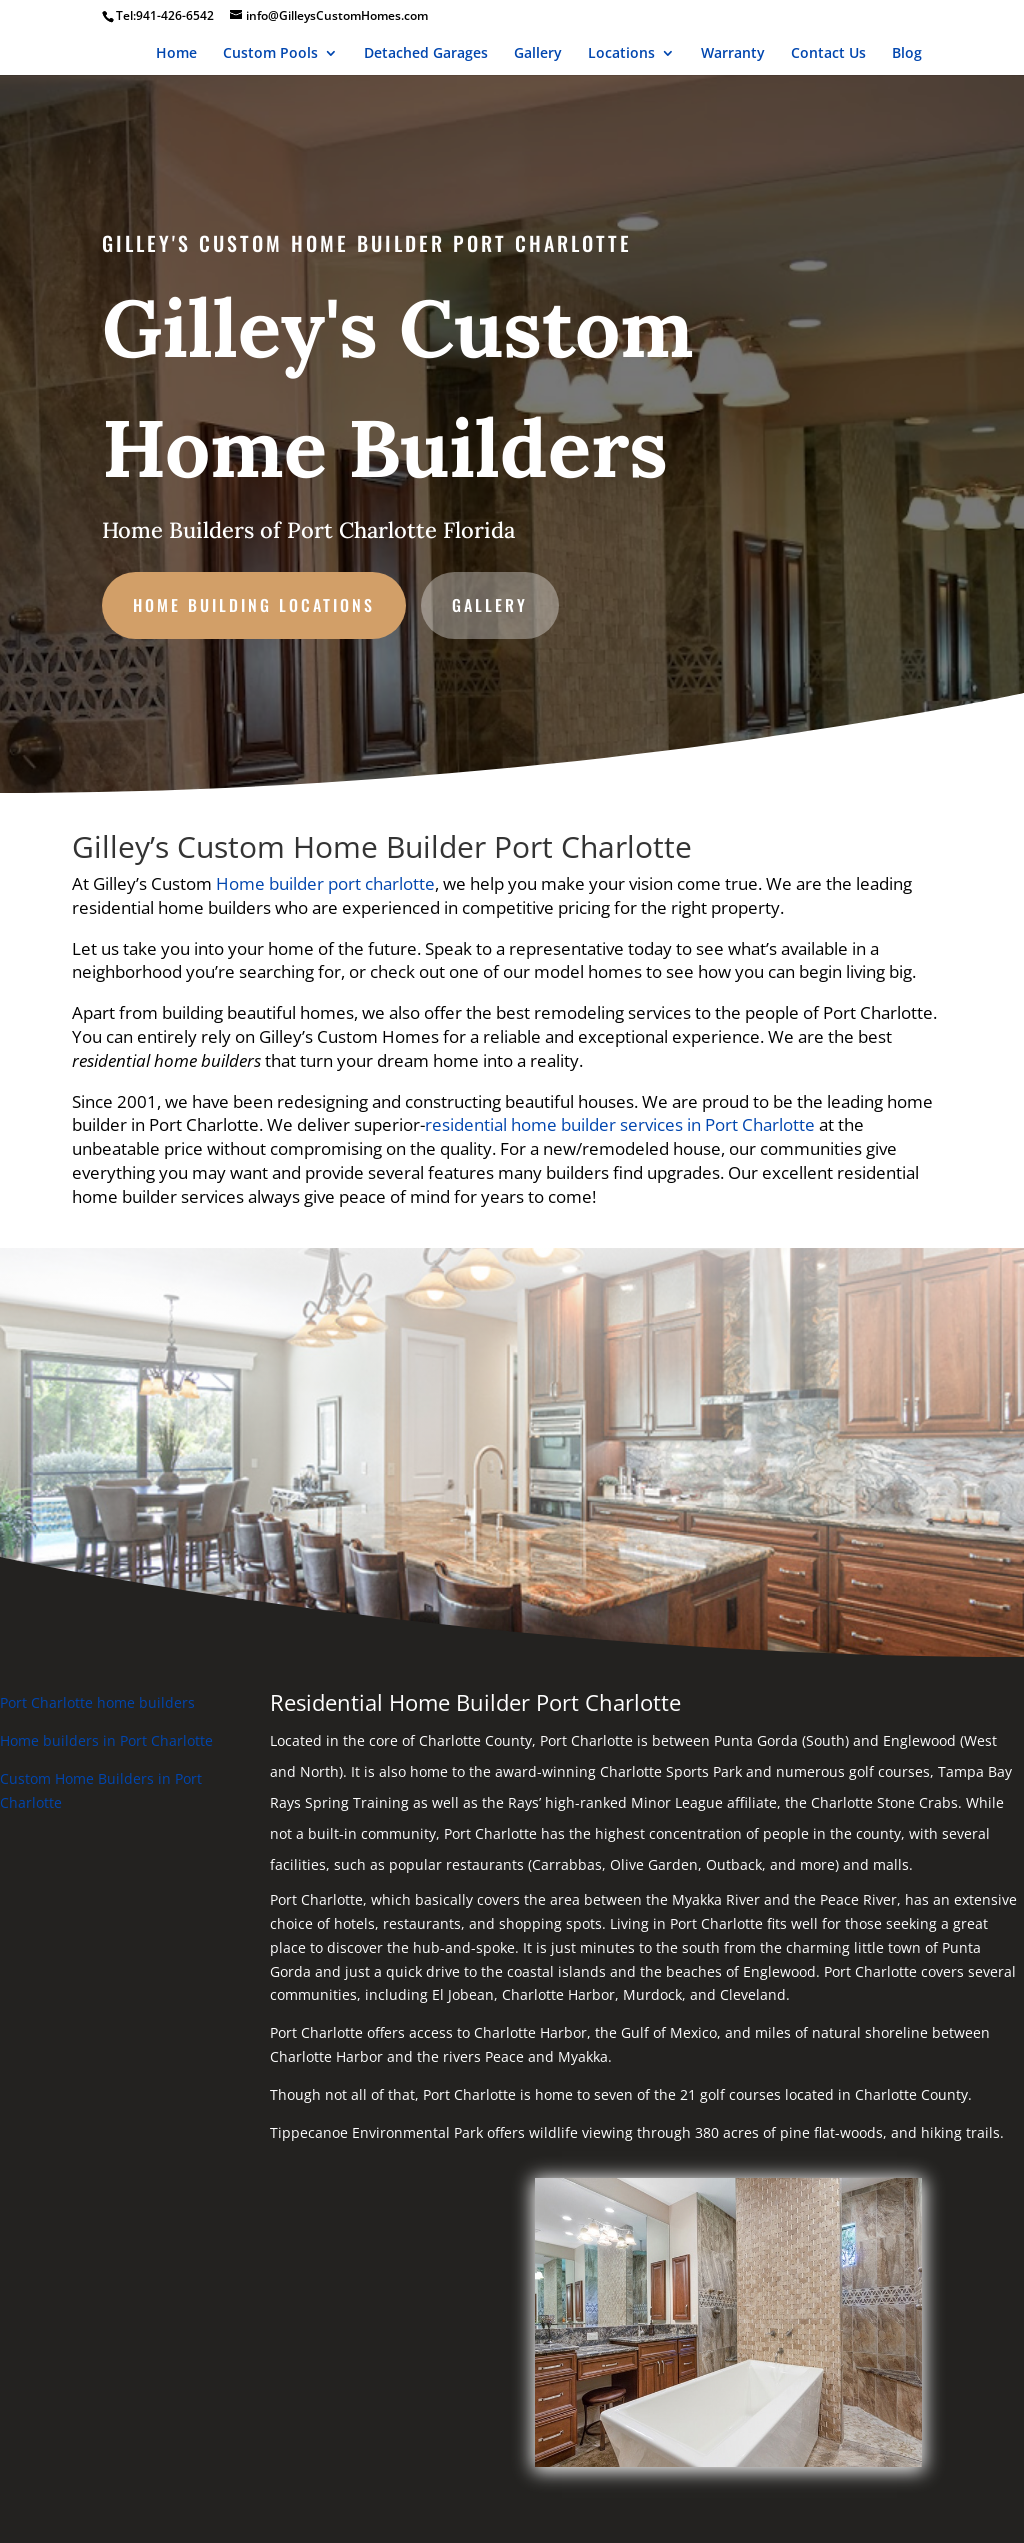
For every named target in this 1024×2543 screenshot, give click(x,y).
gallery (491, 599)
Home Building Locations (262, 599)
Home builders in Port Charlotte (106, 1740)
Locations (621, 54)
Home (176, 54)
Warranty (733, 54)
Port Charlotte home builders (97, 1702)
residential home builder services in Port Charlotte (620, 1124)
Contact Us (828, 54)
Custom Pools (270, 54)
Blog (907, 54)
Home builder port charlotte (325, 883)
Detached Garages (426, 54)
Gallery (538, 54)
